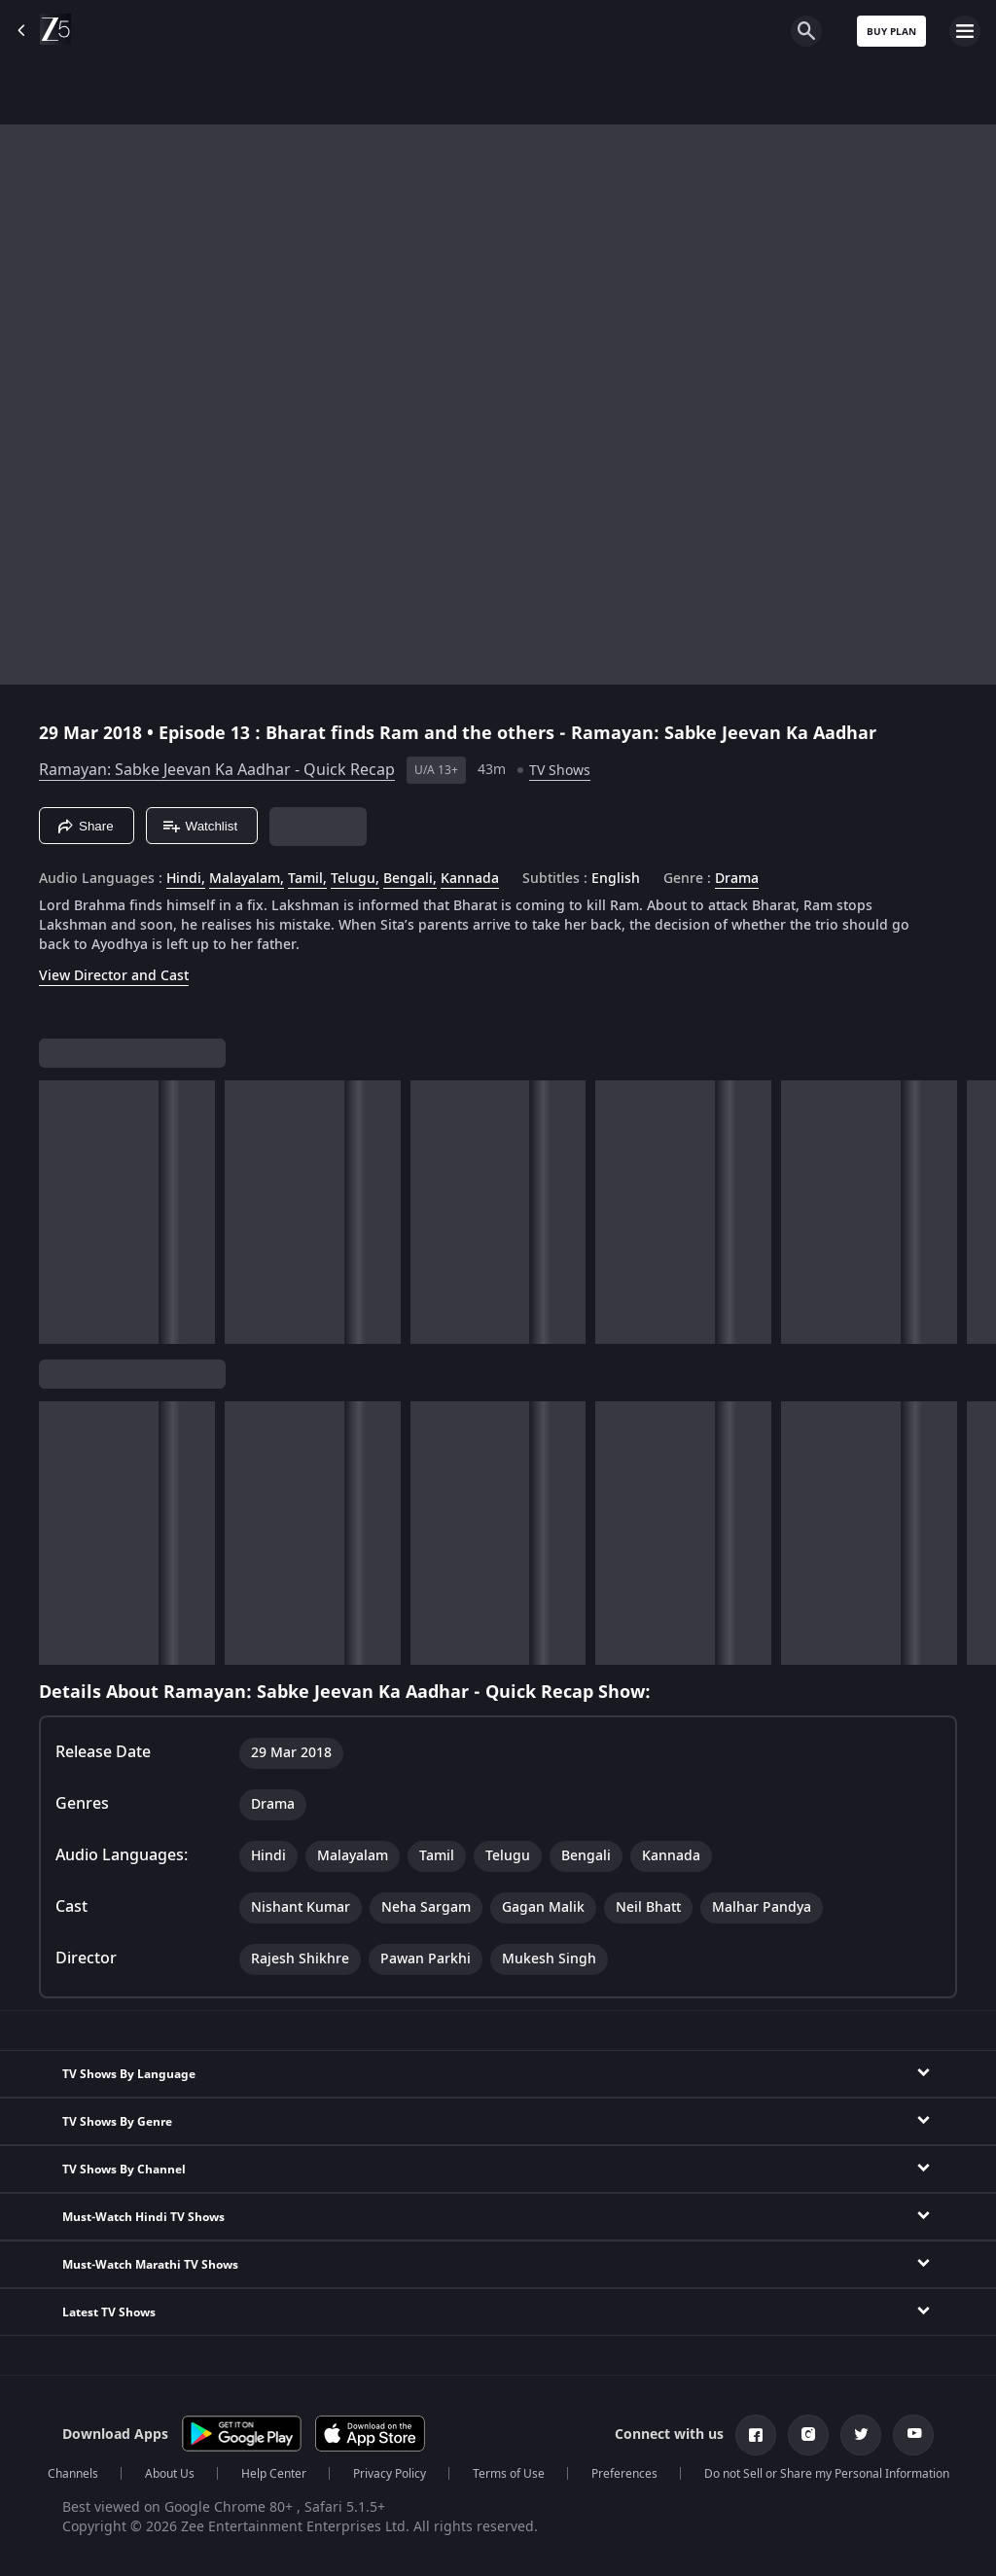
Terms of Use (509, 2474)
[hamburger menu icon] (964, 31)
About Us (170, 2474)
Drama (737, 879)
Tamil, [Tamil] (307, 879)
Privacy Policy (389, 2474)
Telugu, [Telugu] (355, 879)
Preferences (624, 2474)
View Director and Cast (114, 976)
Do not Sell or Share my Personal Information (826, 2474)
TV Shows (559, 770)
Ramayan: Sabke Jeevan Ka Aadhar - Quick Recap (217, 770)
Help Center (273, 2474)
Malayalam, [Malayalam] (246, 879)
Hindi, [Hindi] (185, 879)
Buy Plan (891, 31)
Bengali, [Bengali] (410, 879)
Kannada (470, 879)
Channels (73, 2474)
